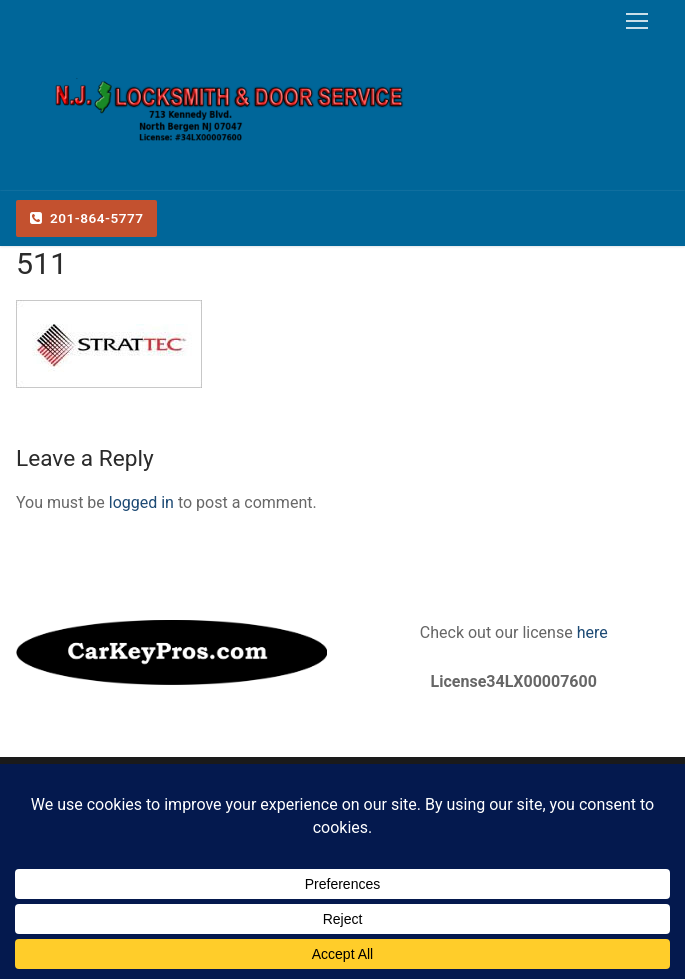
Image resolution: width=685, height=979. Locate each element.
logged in (141, 502)
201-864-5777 (87, 218)
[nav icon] (637, 21)
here (590, 632)
